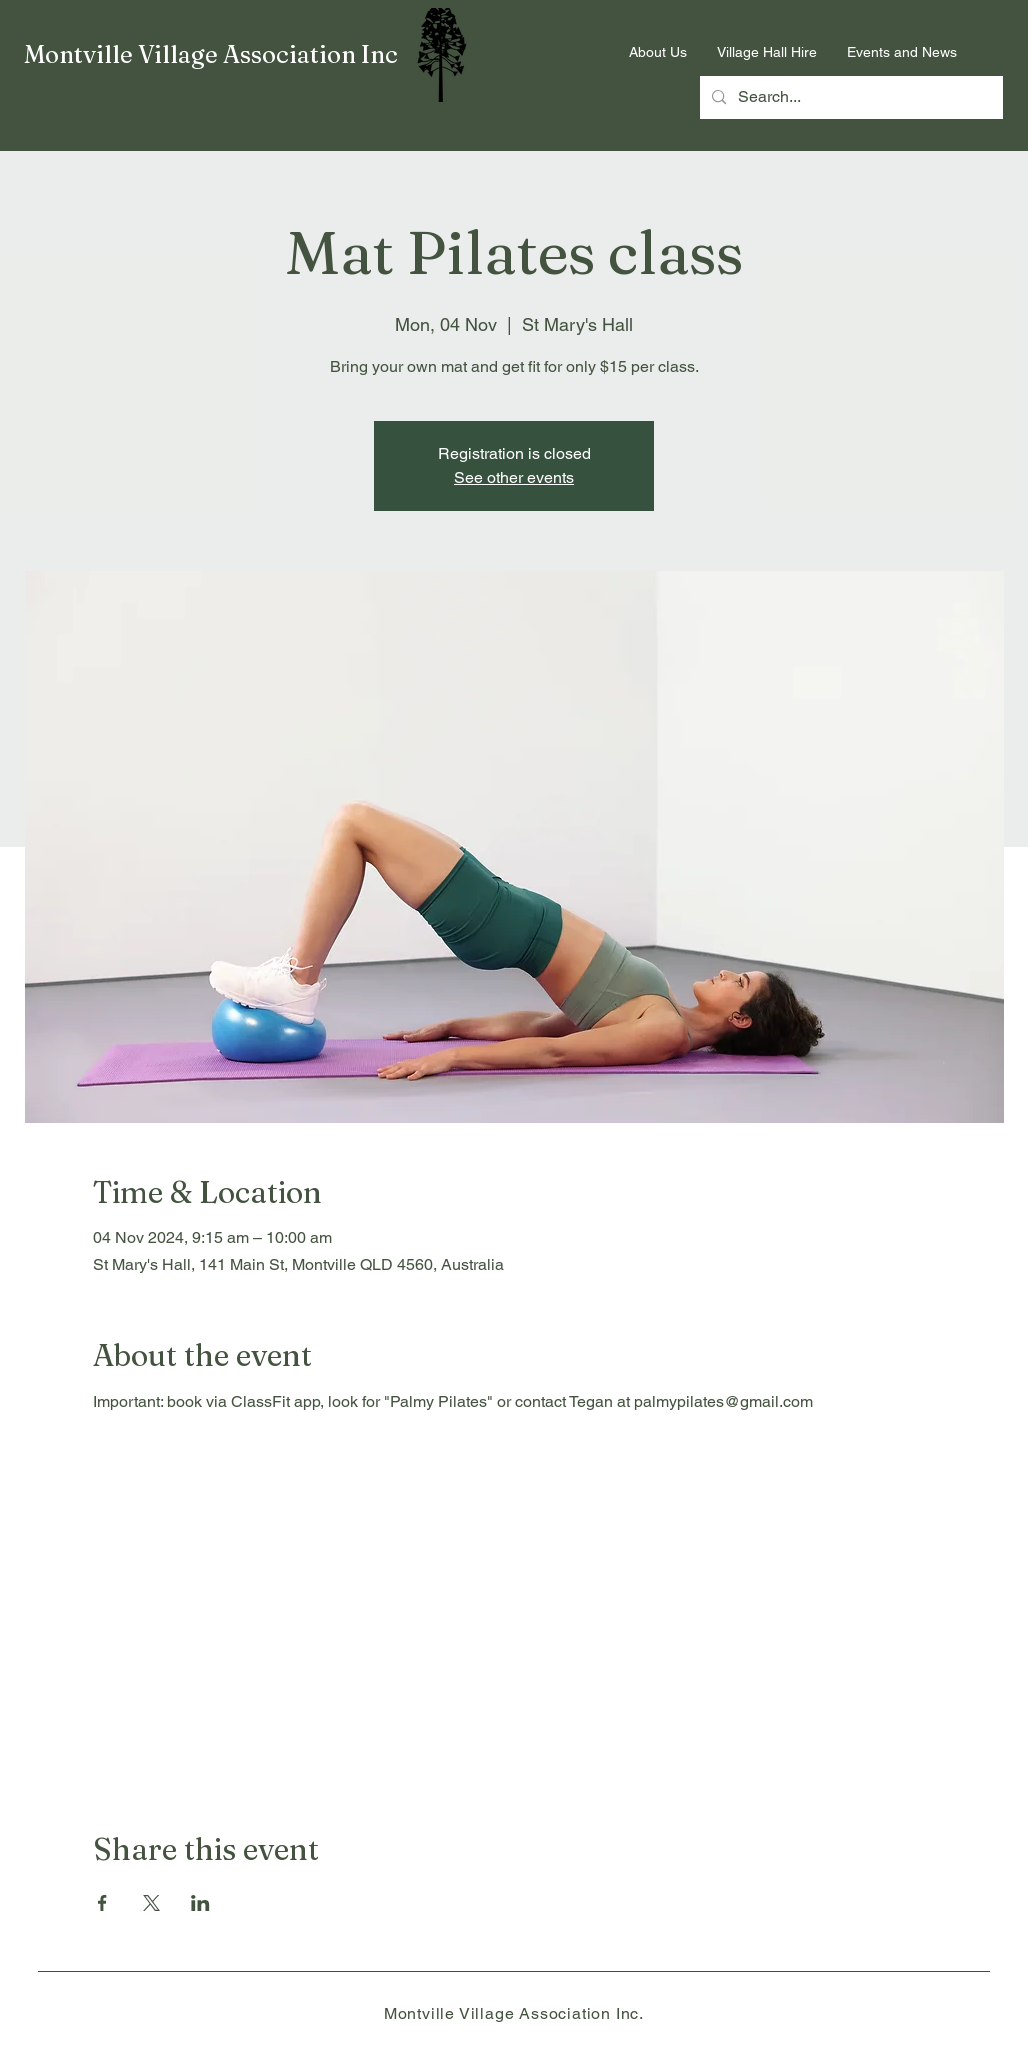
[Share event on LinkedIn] (200, 1903)
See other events (514, 477)
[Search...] (849, 97)
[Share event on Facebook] (102, 1903)
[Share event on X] (151, 1903)
